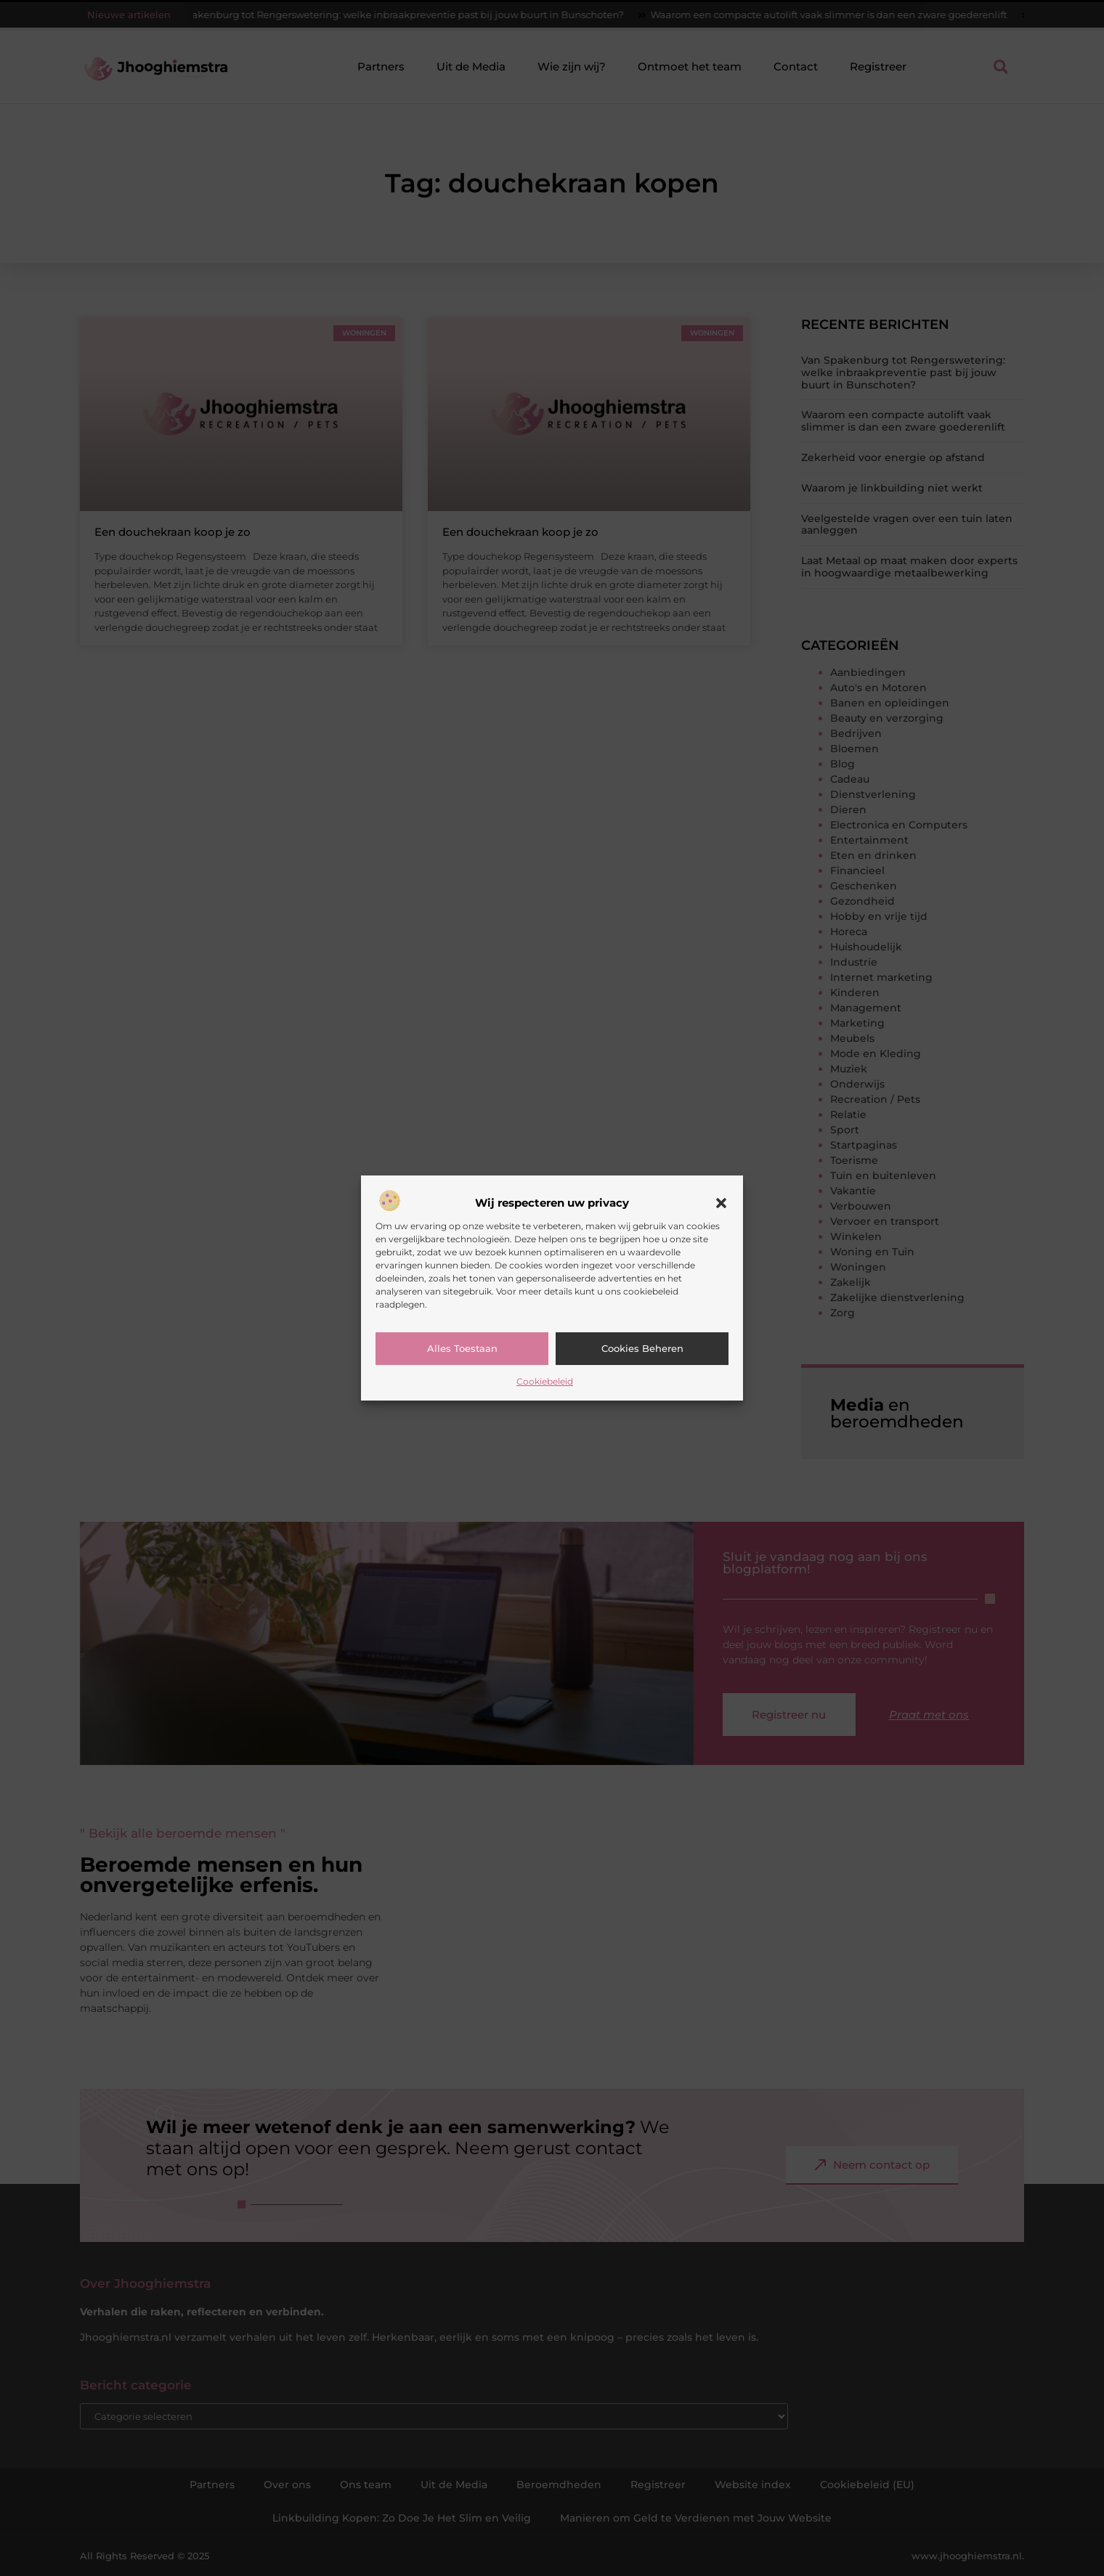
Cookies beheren (642, 1348)
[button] (721, 1203)
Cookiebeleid (544, 1381)
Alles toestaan (462, 1348)
